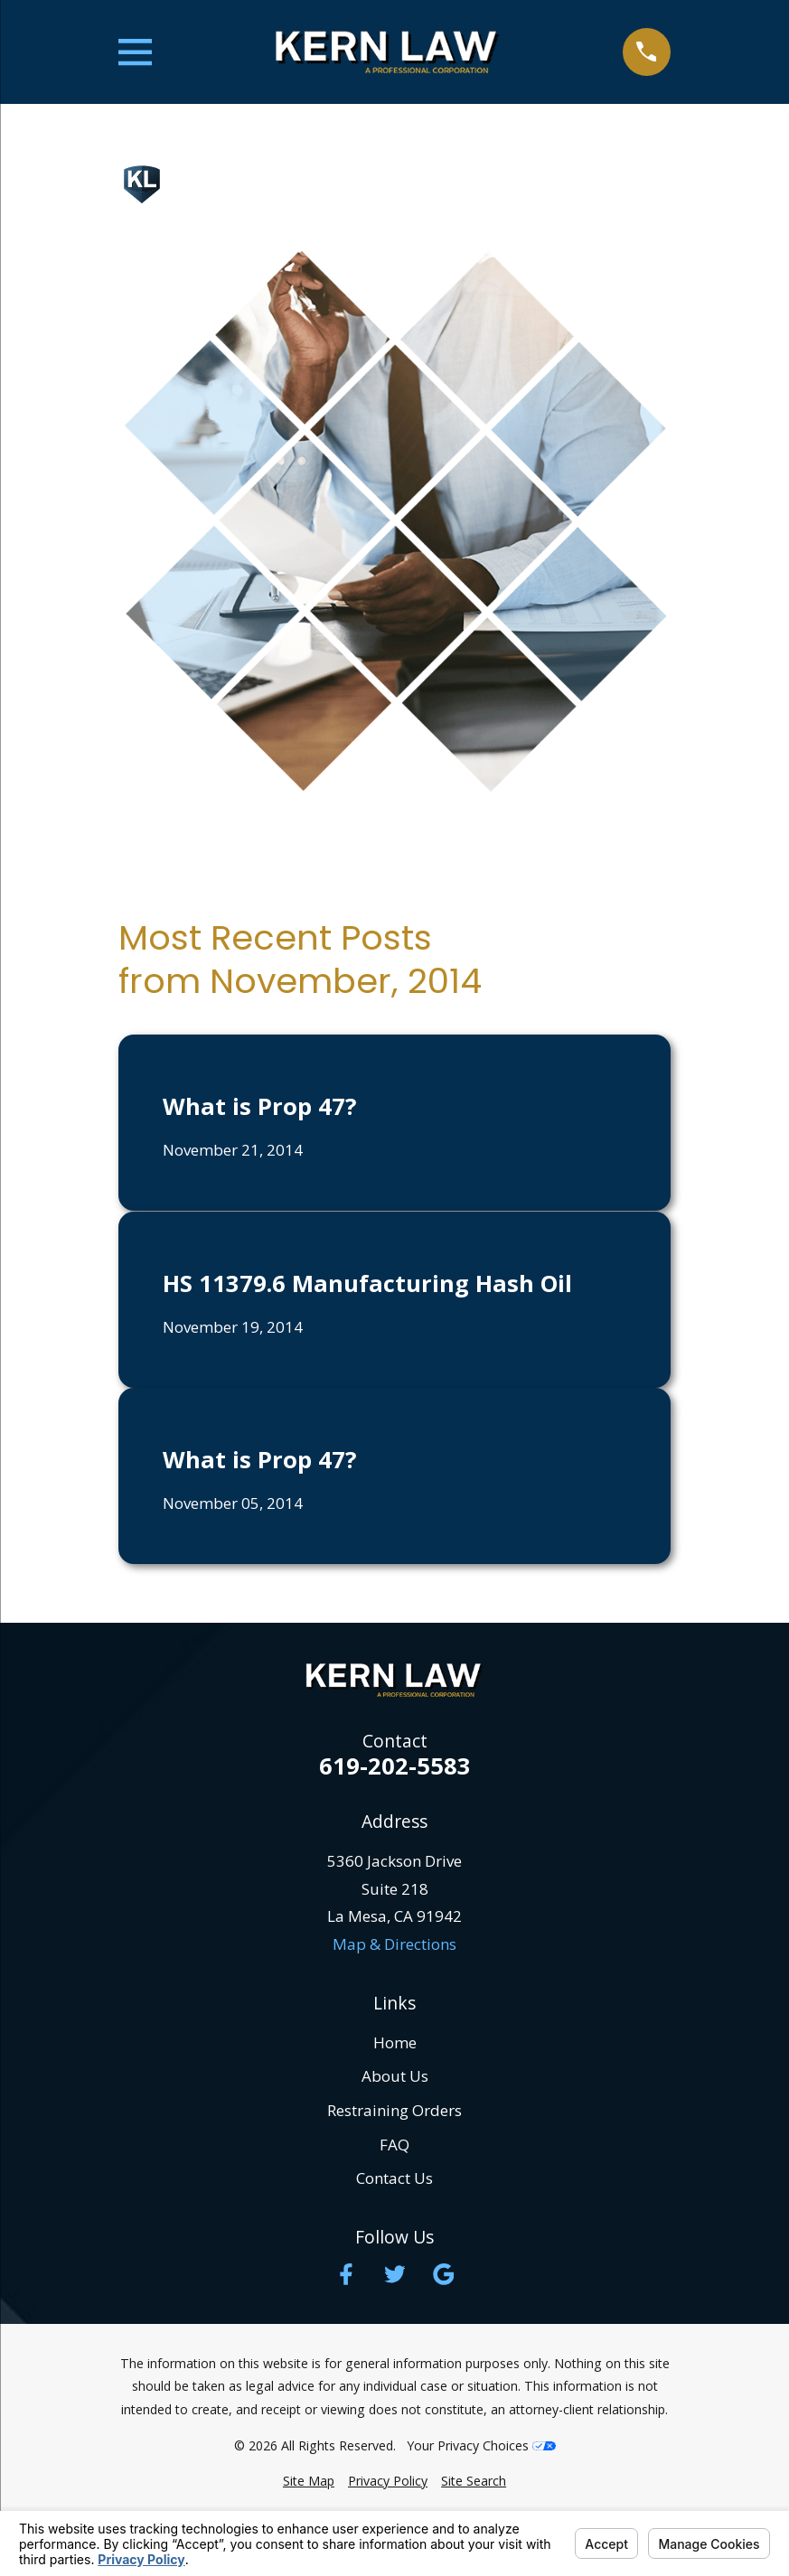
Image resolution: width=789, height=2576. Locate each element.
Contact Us (394, 2178)
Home (395, 2042)
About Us (395, 2075)
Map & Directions (394, 1944)
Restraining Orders (394, 2110)
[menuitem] (308, 2481)
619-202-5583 (395, 1766)
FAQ (394, 2144)
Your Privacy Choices (481, 2445)
